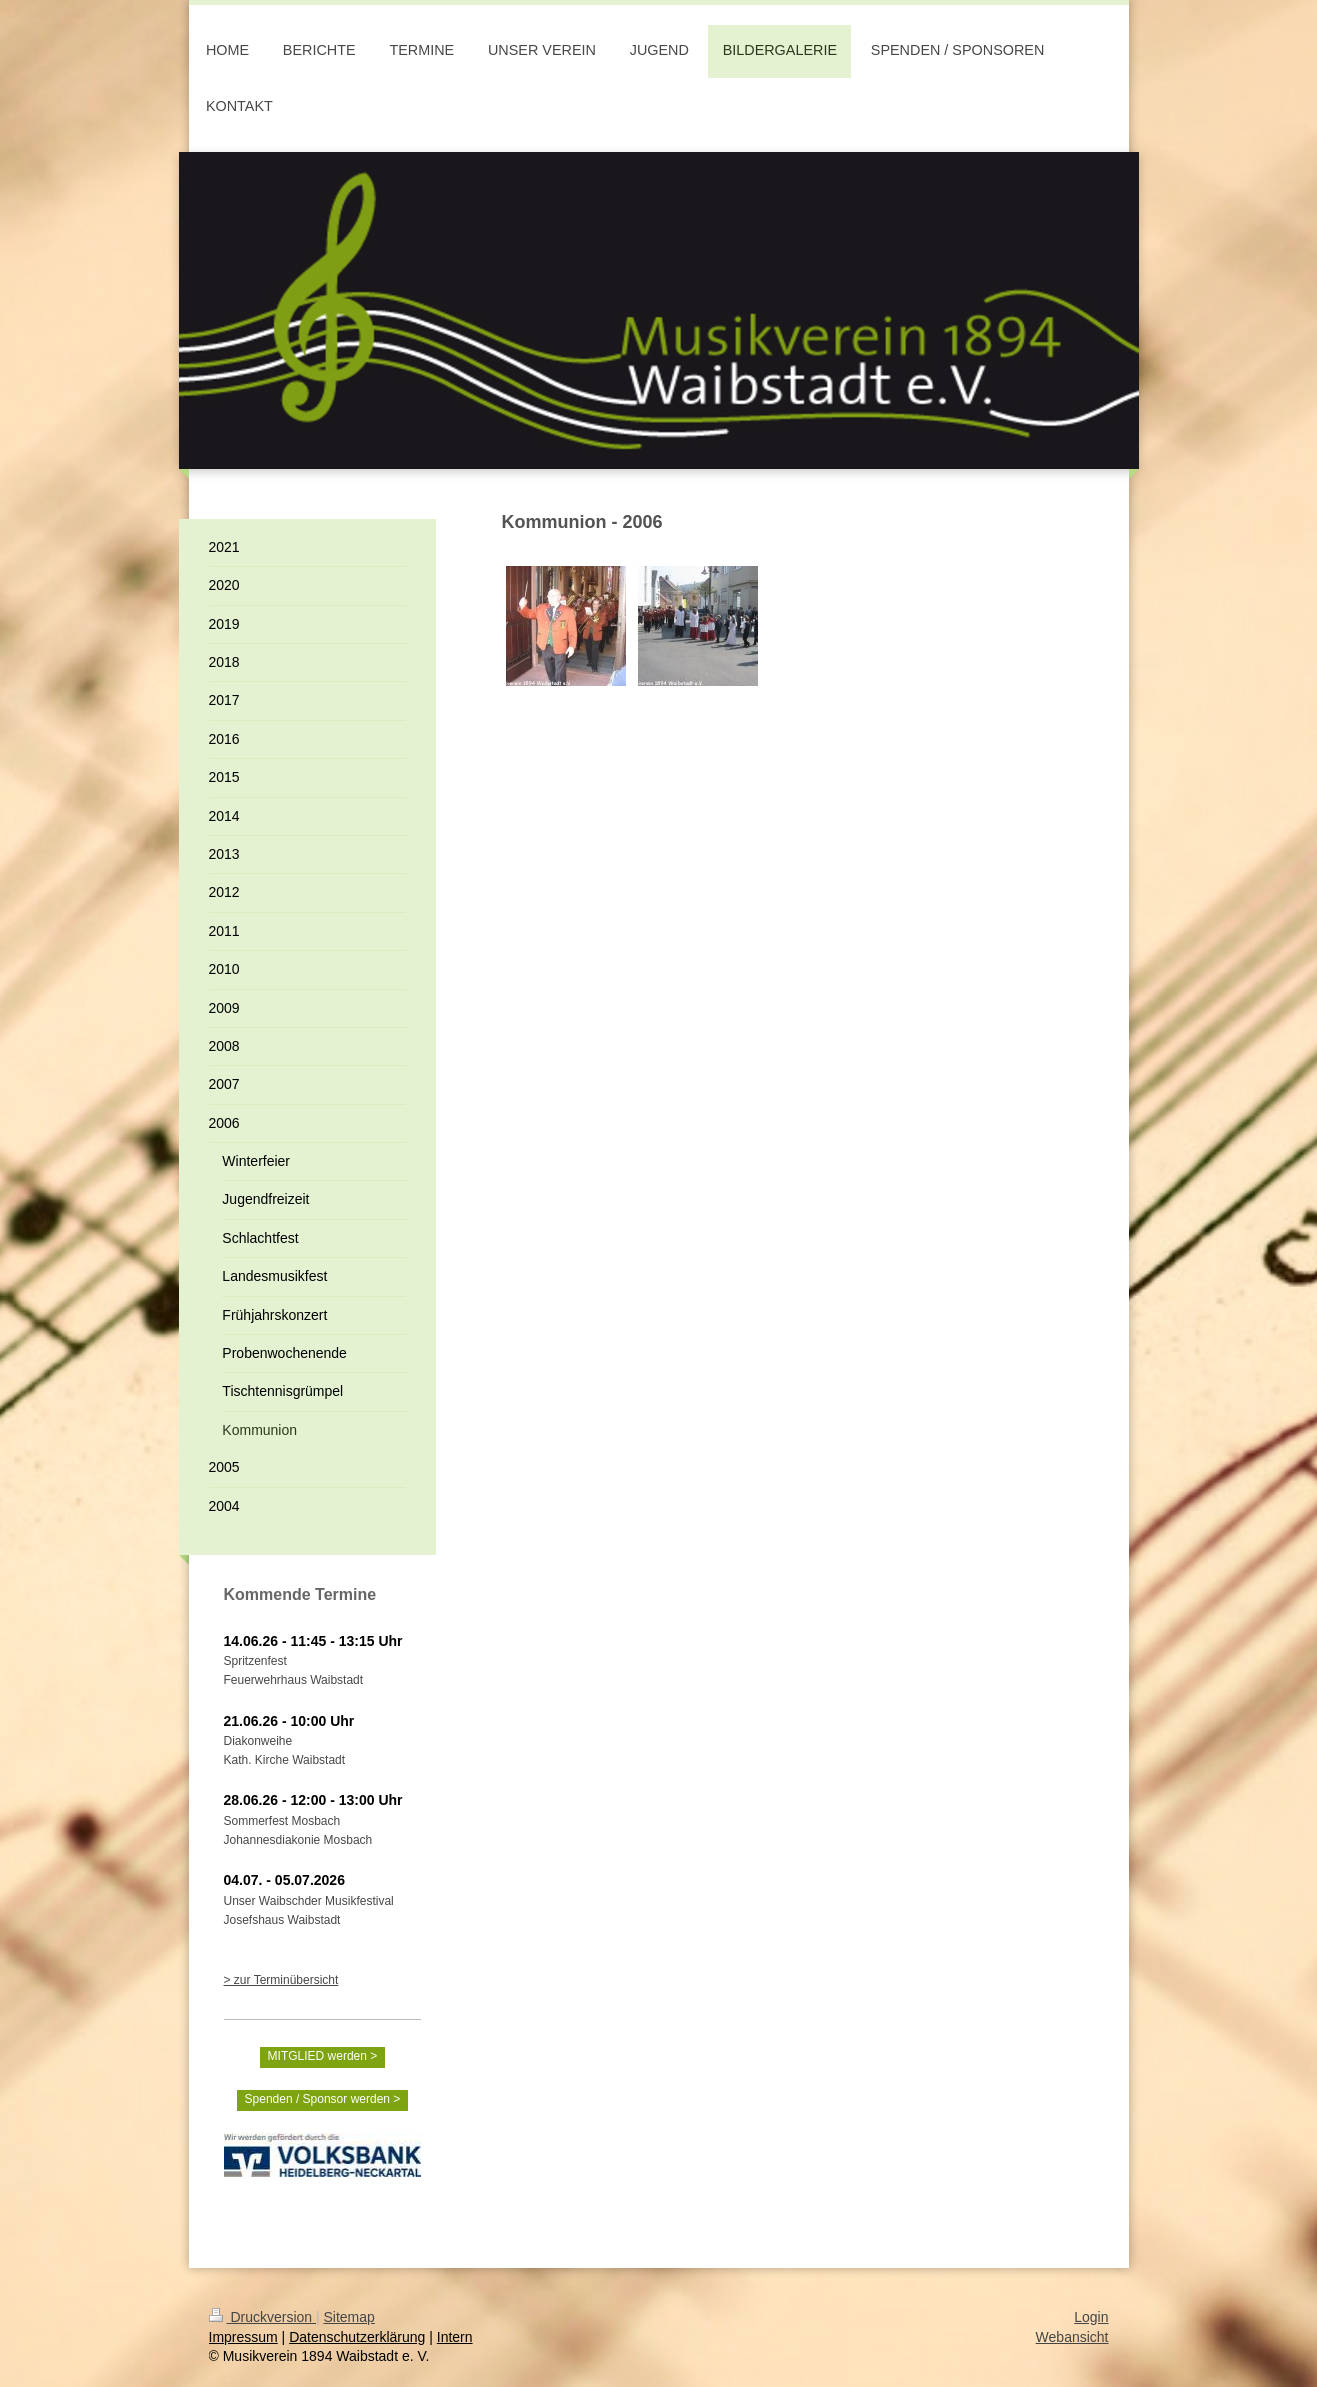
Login (1091, 2317)
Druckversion (262, 2317)
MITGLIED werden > (323, 2056)
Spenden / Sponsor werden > (323, 2099)
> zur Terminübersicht (281, 1980)
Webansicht (1072, 2337)
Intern (455, 2337)
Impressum (243, 2337)
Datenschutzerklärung (357, 2337)
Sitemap (349, 2317)
